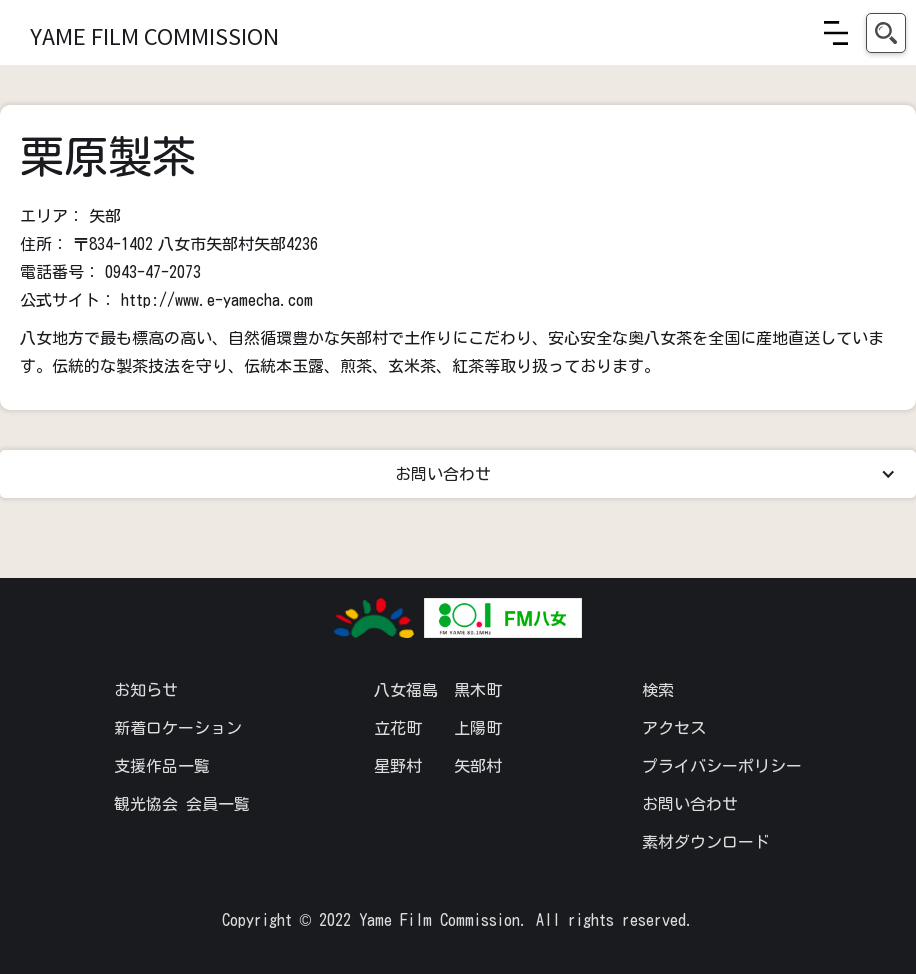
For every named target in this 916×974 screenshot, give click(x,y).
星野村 (398, 766)
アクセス (674, 728)
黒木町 (478, 690)
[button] (836, 33)
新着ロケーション (178, 728)
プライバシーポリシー (722, 766)
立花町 (398, 728)
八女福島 (406, 690)
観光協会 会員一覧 (182, 804)
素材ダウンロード (706, 842)
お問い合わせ (690, 804)
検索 (658, 690)
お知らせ (146, 690)
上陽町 (478, 728)
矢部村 (478, 766)
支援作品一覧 (162, 766)
